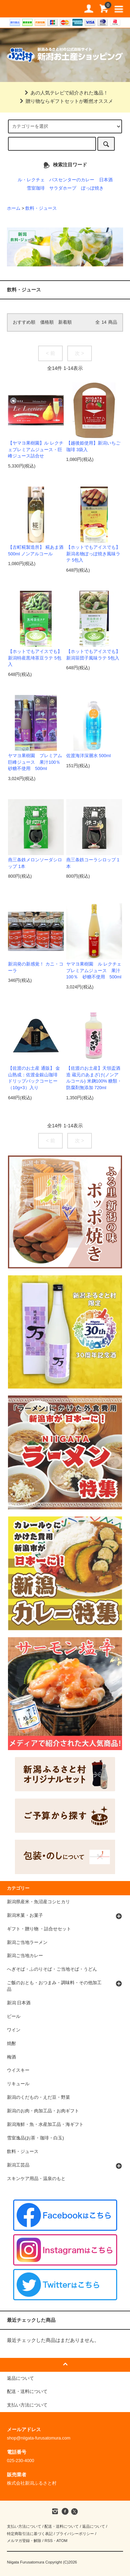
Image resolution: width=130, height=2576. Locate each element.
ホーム (13, 208)
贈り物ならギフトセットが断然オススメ (65, 101)
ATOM (62, 2540)
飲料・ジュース (41, 208)
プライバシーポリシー (75, 2534)
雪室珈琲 (36, 188)
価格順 (47, 322)
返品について (93, 2526)
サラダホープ (62, 188)
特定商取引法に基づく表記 (30, 2534)
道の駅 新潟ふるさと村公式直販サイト (16, 9)
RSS (48, 2540)
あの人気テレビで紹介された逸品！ (65, 93)
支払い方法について (24, 2526)
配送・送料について (61, 2526)
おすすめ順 (24, 322)
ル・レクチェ (31, 179)
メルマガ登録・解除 (24, 2540)
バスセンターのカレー (71, 179)
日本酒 (106, 179)
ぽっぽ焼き (92, 188)
